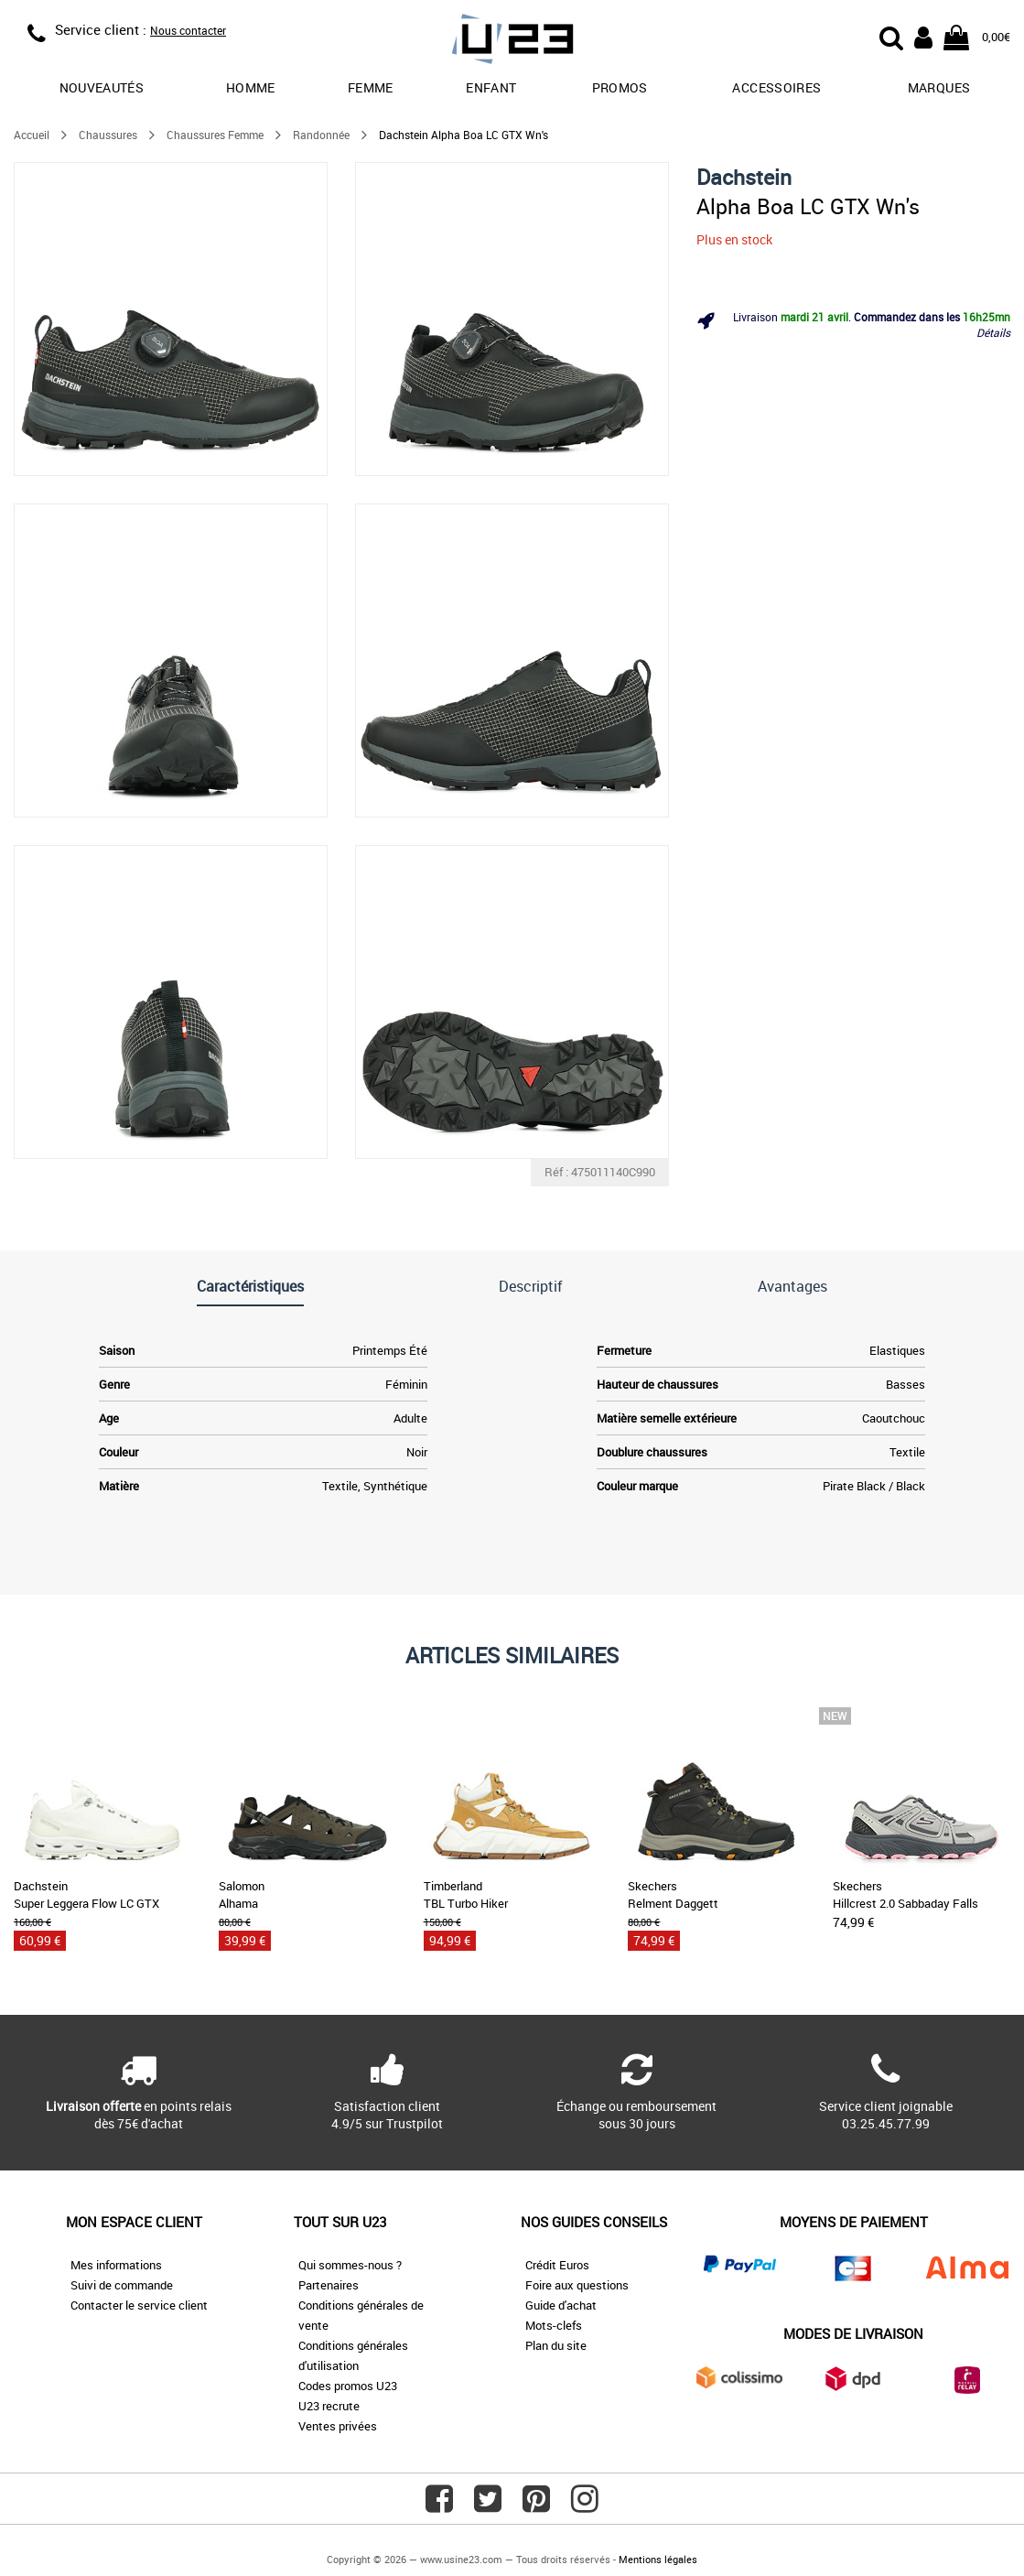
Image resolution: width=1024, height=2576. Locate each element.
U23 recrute (329, 2405)
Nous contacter (188, 30)
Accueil (31, 134)
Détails (993, 332)
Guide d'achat (561, 2305)
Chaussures (108, 134)
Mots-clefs (553, 2325)
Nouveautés (102, 87)
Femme (370, 87)
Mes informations (116, 2265)
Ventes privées (337, 2426)
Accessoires (776, 87)
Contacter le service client (139, 2305)
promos (620, 87)
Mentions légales (658, 2559)
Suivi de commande (121, 2285)
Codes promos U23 (347, 2385)
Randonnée (321, 134)
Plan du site (556, 2345)
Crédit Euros (557, 2265)
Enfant (491, 87)
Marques (939, 87)
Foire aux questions (577, 2285)
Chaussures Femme (215, 134)
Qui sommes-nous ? (350, 2265)
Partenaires (328, 2285)
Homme (250, 87)
